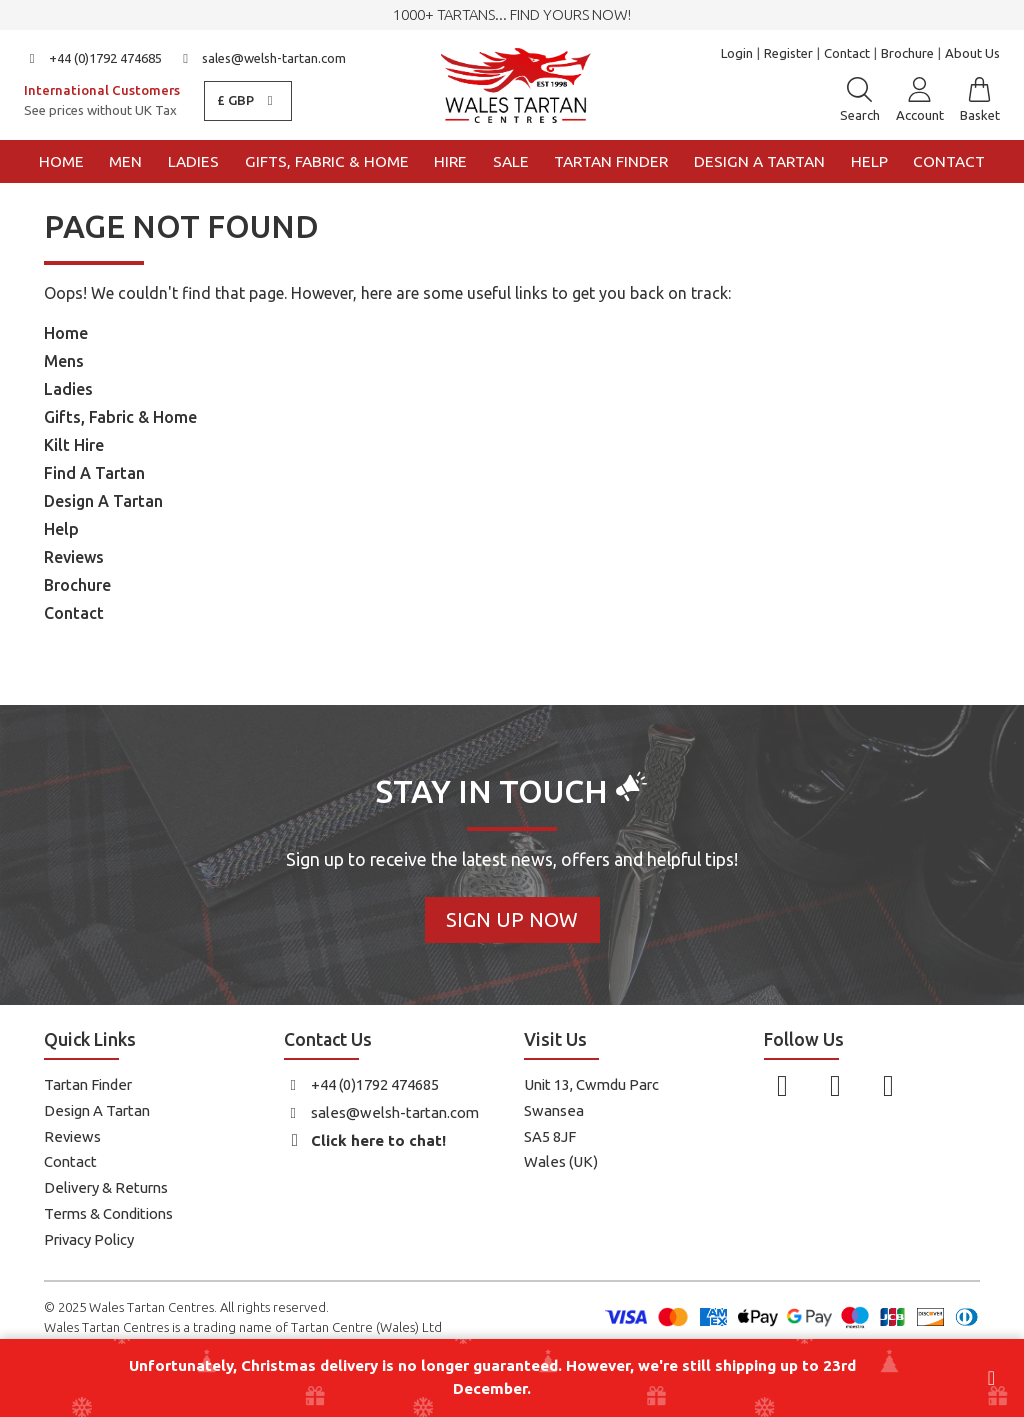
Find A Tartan (94, 473)
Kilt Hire (74, 445)
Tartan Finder (611, 161)
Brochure (907, 53)
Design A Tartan (103, 501)
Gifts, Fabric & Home (327, 161)
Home (61, 161)
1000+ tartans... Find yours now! (512, 14)
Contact (847, 53)
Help (869, 161)
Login (737, 53)
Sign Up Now (512, 919)
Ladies (193, 161)
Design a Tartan (759, 161)
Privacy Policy (89, 1239)
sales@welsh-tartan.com (262, 58)
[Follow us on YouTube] (888, 1085)
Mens (64, 361)
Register (788, 53)
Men (125, 161)
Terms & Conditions (108, 1213)
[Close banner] (991, 1378)
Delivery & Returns (106, 1187)
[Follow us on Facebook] (782, 1085)
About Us (972, 53)
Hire (450, 161)
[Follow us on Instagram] (835, 1085)
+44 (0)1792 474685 (93, 58)
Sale (511, 161)
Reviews (74, 557)
